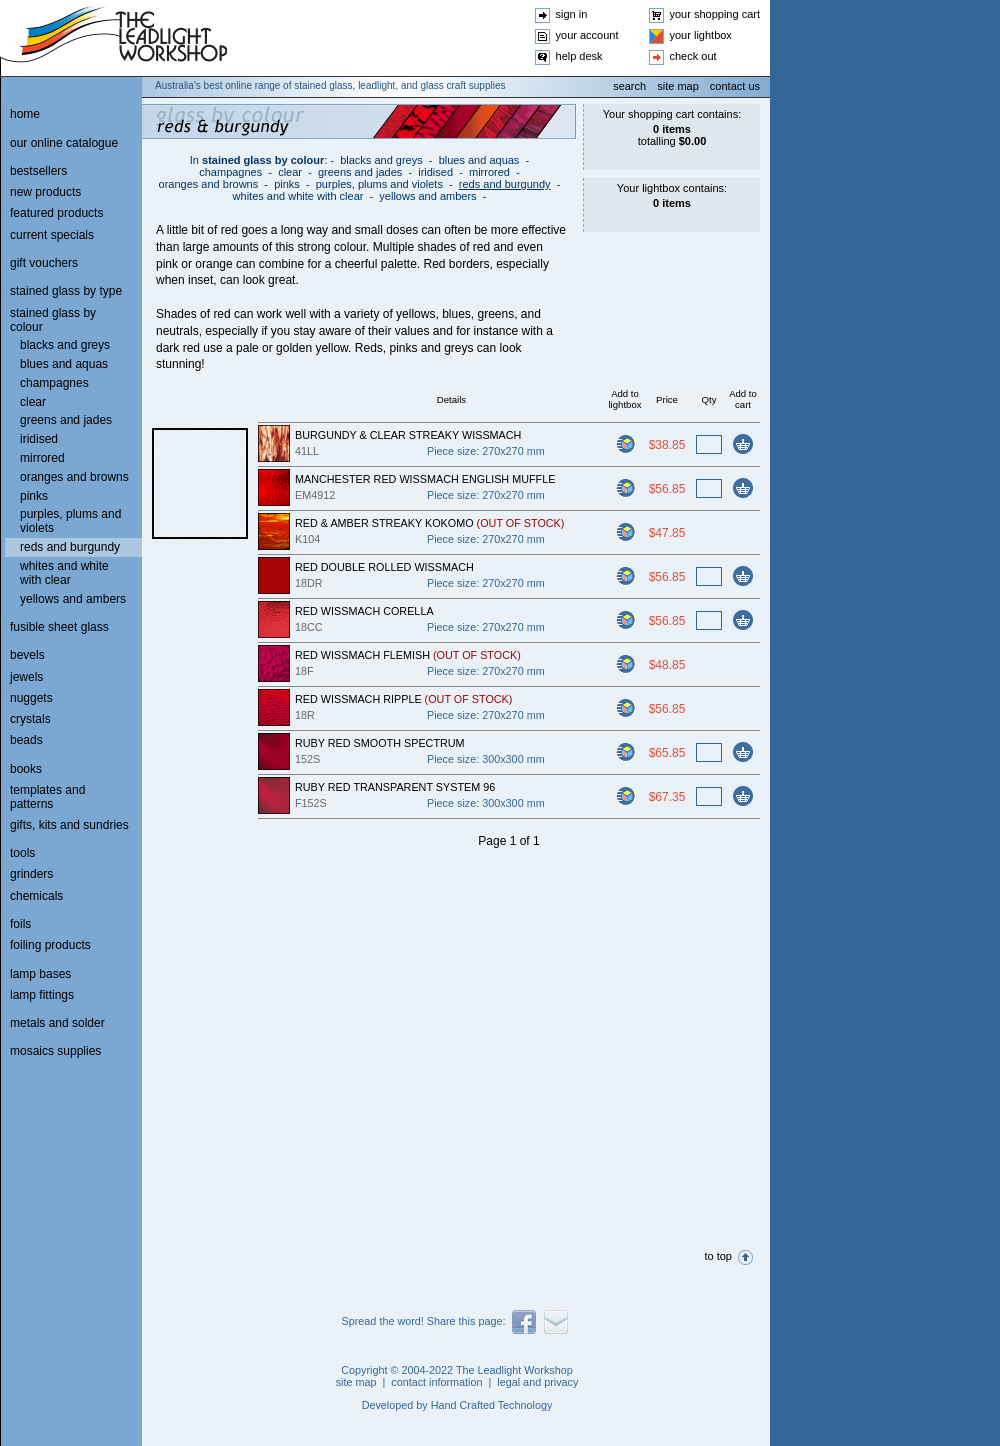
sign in (572, 14)
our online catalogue (64, 143)
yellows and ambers (427, 196)
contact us (735, 86)
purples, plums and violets (379, 184)
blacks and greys (381, 160)
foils (20, 924)
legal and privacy (537, 1382)
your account (587, 35)
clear (290, 172)
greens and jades (360, 172)
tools (22, 853)
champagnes (230, 172)
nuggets (31, 698)
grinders (31, 874)
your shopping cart (715, 14)
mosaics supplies (55, 1051)
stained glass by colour (263, 160)
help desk (579, 56)
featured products (56, 213)
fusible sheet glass (59, 627)
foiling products (50, 945)
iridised (435, 172)
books (26, 769)
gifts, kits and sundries (69, 825)
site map (678, 86)
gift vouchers (44, 263)
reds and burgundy (505, 184)
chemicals (36, 896)
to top (718, 1256)
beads (26, 740)
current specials (52, 235)
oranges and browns (209, 184)
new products (45, 192)
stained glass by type (66, 291)
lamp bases (40, 974)
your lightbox (701, 35)
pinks (287, 184)
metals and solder (57, 1023)
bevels (27, 655)
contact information (436, 1382)
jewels (26, 677)
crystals (30, 719)
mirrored (489, 172)
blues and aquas (479, 160)
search (629, 86)
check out (693, 56)
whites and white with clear (298, 196)
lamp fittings (42, 995)
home (25, 114)
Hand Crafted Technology (492, 1405)
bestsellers (38, 171)
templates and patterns (47, 797)
